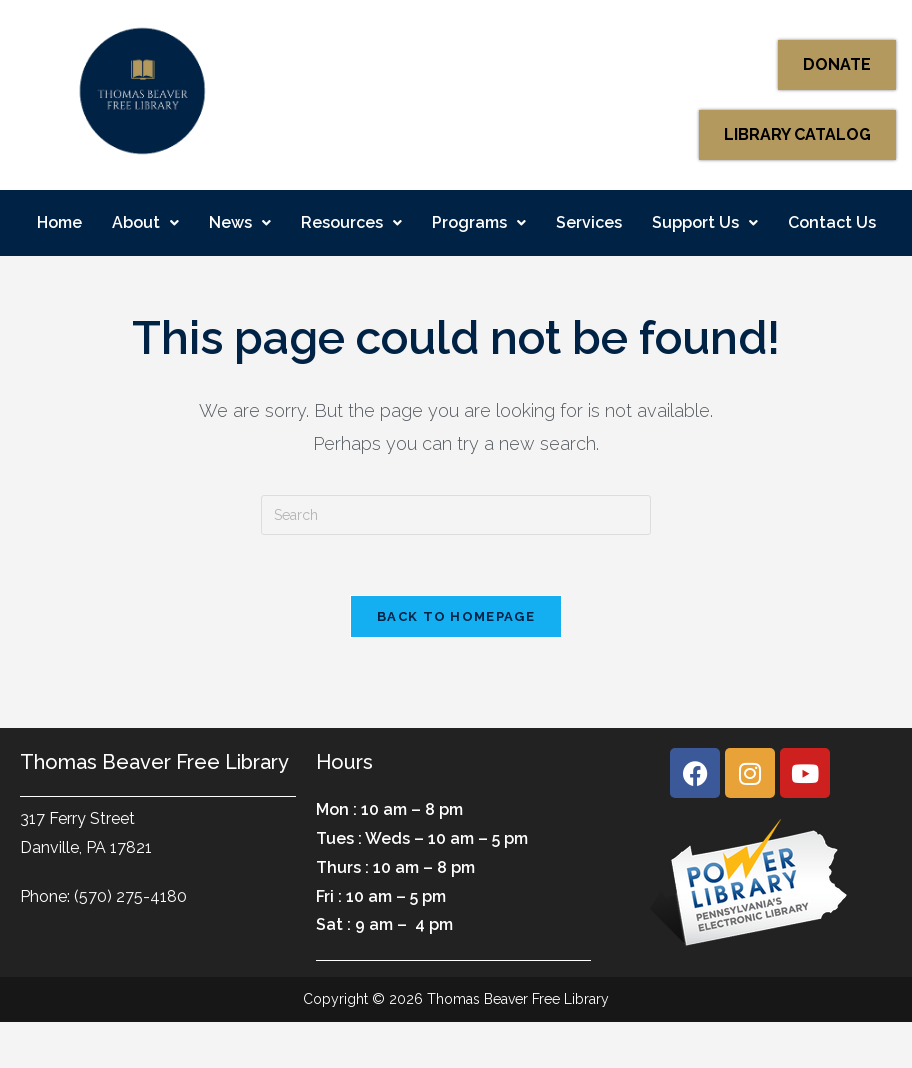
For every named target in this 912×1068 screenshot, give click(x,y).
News (240, 222)
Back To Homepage (456, 616)
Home (59, 222)
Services (589, 222)
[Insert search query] (456, 515)
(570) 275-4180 (130, 896)
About (145, 222)
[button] (145, 223)
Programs (479, 222)
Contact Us (832, 222)
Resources (351, 222)
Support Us (705, 222)
